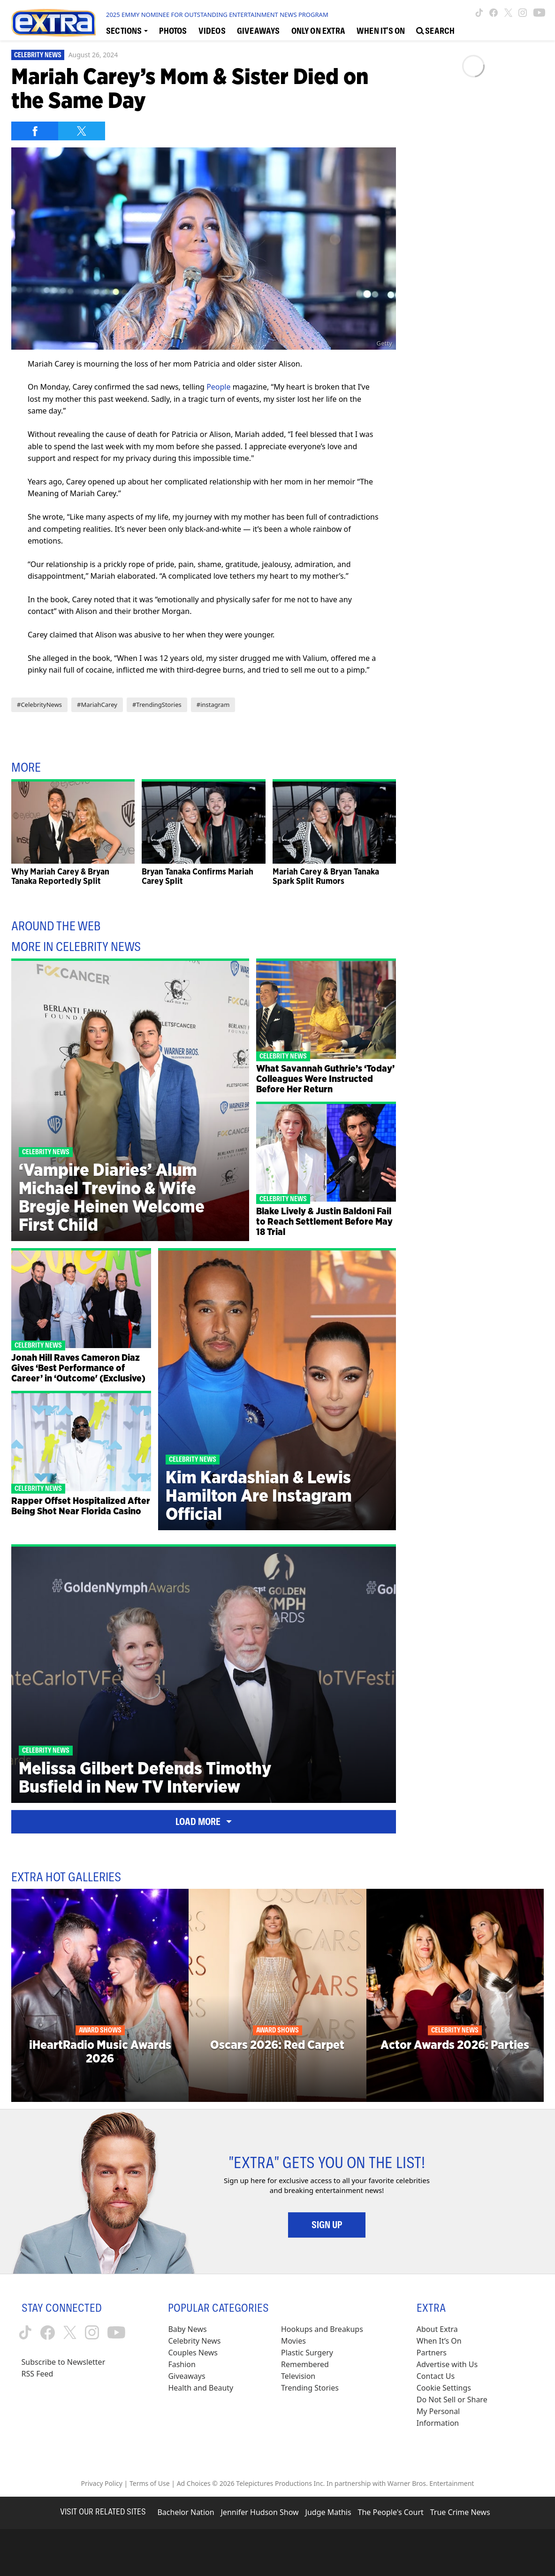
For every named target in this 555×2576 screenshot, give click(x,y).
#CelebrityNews (39, 704)
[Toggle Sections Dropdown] (126, 30)
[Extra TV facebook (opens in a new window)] (493, 12)
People (218, 387)
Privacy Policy (101, 2483)
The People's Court (391, 2512)
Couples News (193, 2352)
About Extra (437, 2329)
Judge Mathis (328, 2512)
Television (298, 2376)
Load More (203, 1821)
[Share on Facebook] (34, 131)
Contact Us (436, 2376)
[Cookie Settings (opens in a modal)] (444, 2388)
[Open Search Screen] (435, 30)
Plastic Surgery (307, 2352)
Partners (432, 2352)
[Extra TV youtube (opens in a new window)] (539, 12)
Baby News (187, 2329)
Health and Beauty (200, 2388)
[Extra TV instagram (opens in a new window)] (522, 12)
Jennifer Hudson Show (260, 2512)
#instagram (213, 704)
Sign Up (327, 2225)
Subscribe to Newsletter (64, 2362)
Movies (293, 2341)
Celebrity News (37, 55)
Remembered (305, 2364)
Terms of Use (149, 2483)
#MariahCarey (97, 704)
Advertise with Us (447, 2364)
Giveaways (186, 2376)
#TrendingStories (157, 704)
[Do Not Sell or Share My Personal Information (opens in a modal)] (458, 2411)
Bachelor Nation (185, 2512)
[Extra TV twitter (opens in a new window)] (508, 12)
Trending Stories (310, 2388)
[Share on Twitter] (81, 131)
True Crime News (460, 2512)
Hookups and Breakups (322, 2329)
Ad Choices (194, 2483)
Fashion (182, 2364)
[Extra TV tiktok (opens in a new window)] (479, 12)
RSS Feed (37, 2374)
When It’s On (439, 2341)
